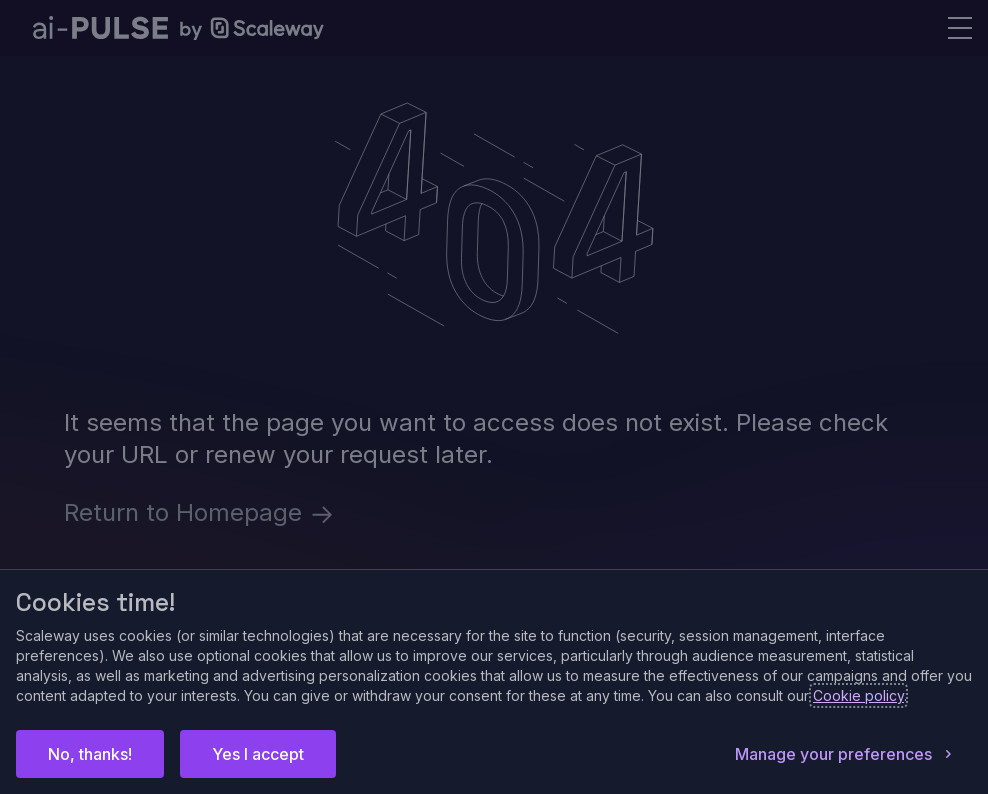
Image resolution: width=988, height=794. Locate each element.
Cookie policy (858, 695)
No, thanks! (90, 754)
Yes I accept (258, 754)
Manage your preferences (845, 754)
